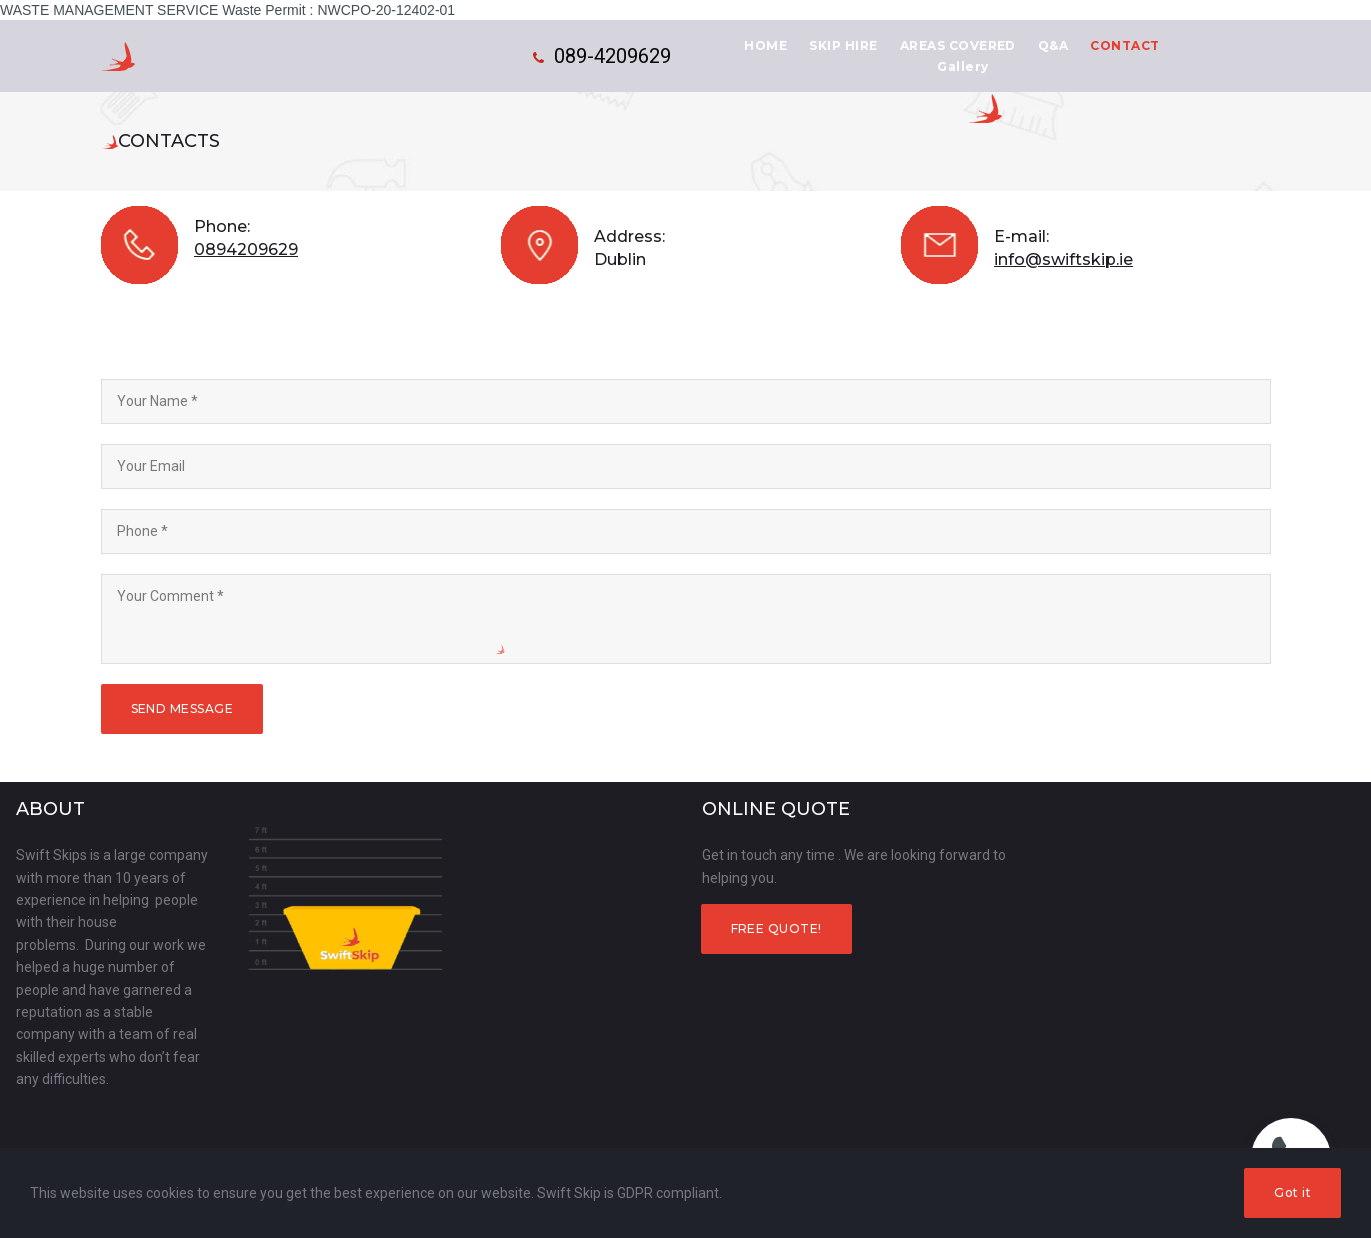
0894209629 (246, 249)
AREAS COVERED (958, 45)
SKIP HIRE (843, 45)
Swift (244, 57)
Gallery (962, 66)
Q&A (1053, 45)
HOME (765, 45)
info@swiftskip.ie (1063, 259)
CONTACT (1124, 45)
